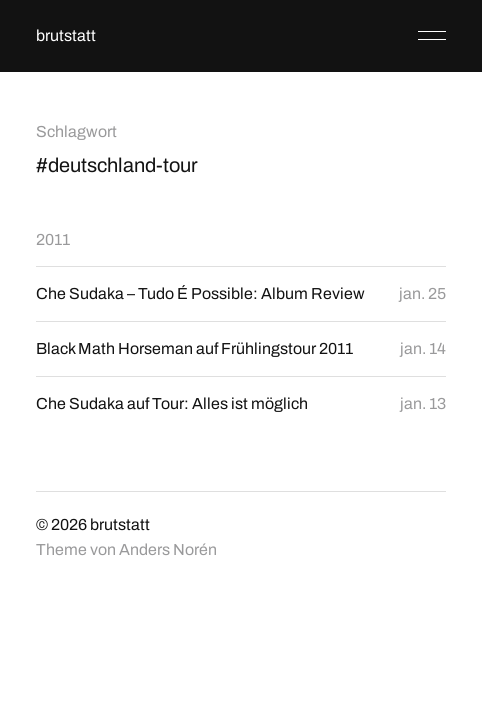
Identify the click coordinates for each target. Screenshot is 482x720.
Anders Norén (168, 549)
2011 (53, 239)
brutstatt (66, 35)
